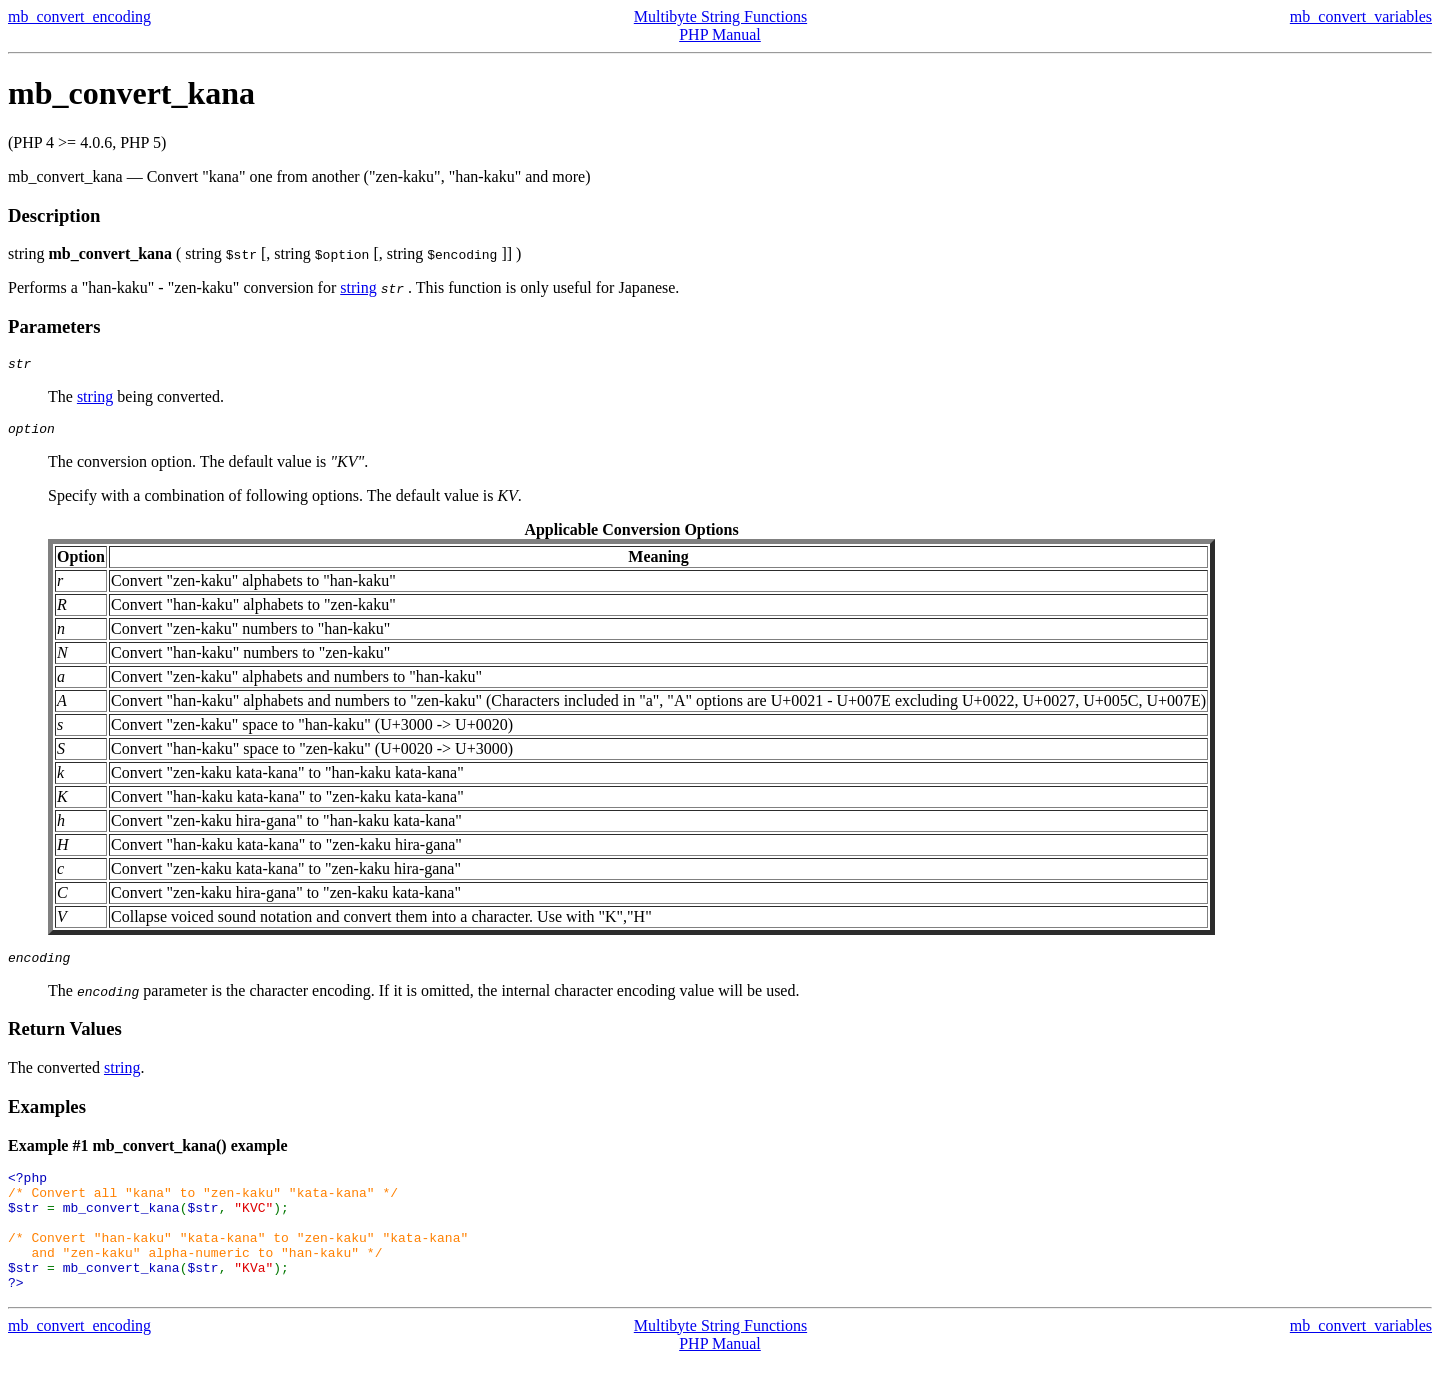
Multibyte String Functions (720, 16)
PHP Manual (720, 34)
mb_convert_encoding (79, 16)
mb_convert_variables (1361, 16)
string (358, 287)
